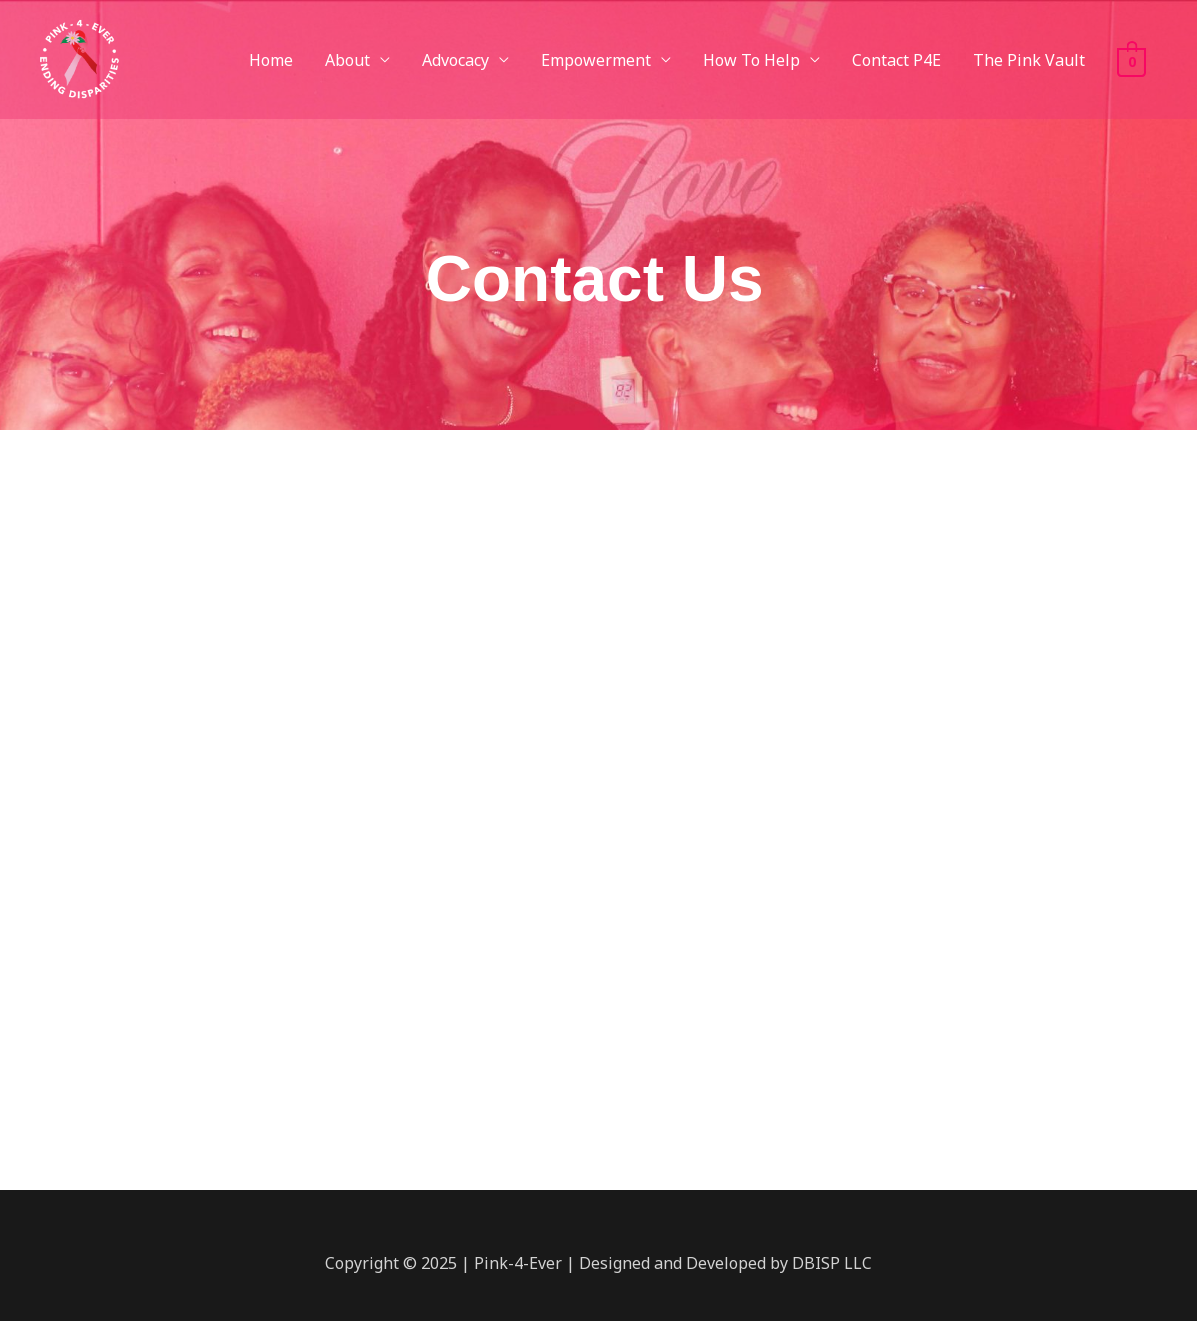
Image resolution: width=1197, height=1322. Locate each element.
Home (271, 60)
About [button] (347, 60)
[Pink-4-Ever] (78, 58)
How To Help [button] (751, 60)
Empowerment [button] (596, 60)
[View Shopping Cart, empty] (1131, 60)
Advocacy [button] (455, 60)
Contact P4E (896, 60)
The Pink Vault (1029, 60)
